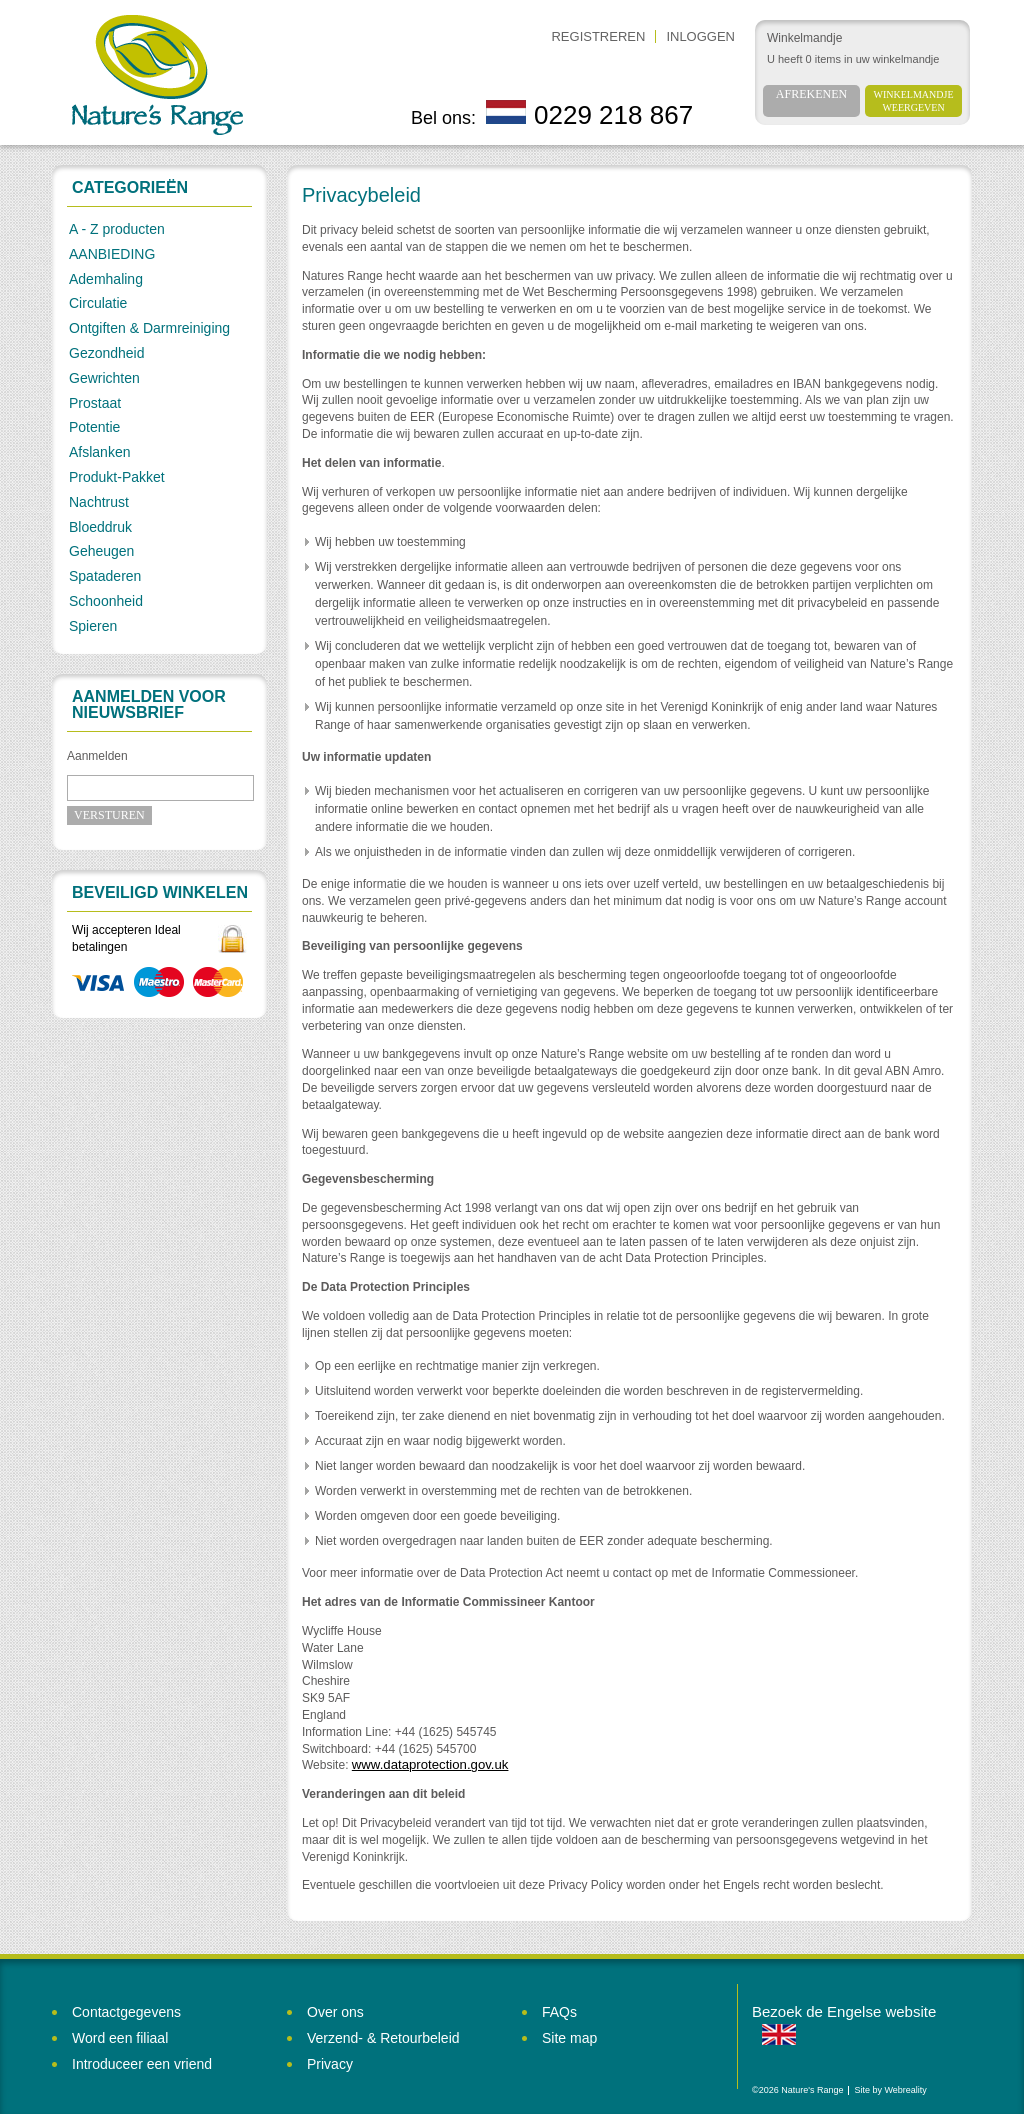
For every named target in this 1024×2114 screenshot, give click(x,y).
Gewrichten (104, 378)
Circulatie (98, 303)
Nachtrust (99, 502)
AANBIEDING (112, 254)
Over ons (335, 2012)
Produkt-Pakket (117, 477)
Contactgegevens (126, 2012)
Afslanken (99, 452)
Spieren (93, 626)
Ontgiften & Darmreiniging (149, 328)
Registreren (598, 36)
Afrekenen (811, 94)
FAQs (559, 2012)
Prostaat (95, 403)
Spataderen (105, 576)
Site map (569, 2038)
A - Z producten (117, 229)
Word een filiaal (120, 2038)
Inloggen (700, 36)
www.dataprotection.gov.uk (430, 1764)
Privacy (330, 2064)
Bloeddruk (100, 527)
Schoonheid (106, 601)
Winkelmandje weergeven (914, 101)
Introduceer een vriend (142, 2064)
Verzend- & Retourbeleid (383, 2038)
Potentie (94, 427)
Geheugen (101, 551)
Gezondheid (107, 353)
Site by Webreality (890, 2090)
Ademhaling (106, 279)
